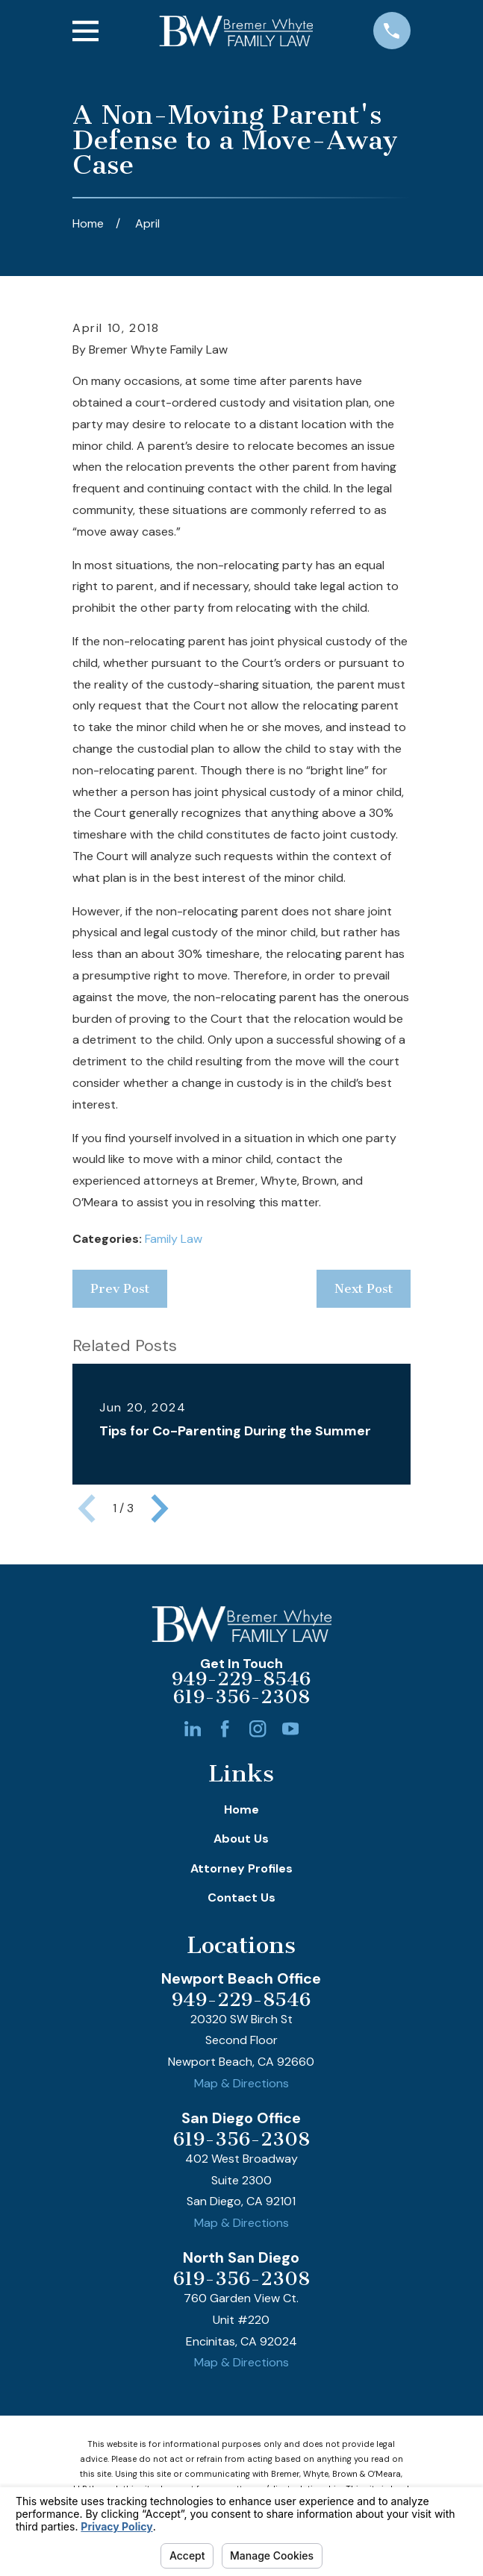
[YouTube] (290, 1728)
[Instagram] (257, 1728)
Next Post (363, 1288)
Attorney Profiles (241, 1868)
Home (241, 1809)
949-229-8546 (241, 1679)
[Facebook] (224, 1728)
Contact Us (241, 1897)
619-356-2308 (241, 1697)
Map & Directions (241, 2083)
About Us (241, 1838)
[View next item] (160, 1508)
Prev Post (119, 1288)
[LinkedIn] (192, 1728)
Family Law (173, 1239)
